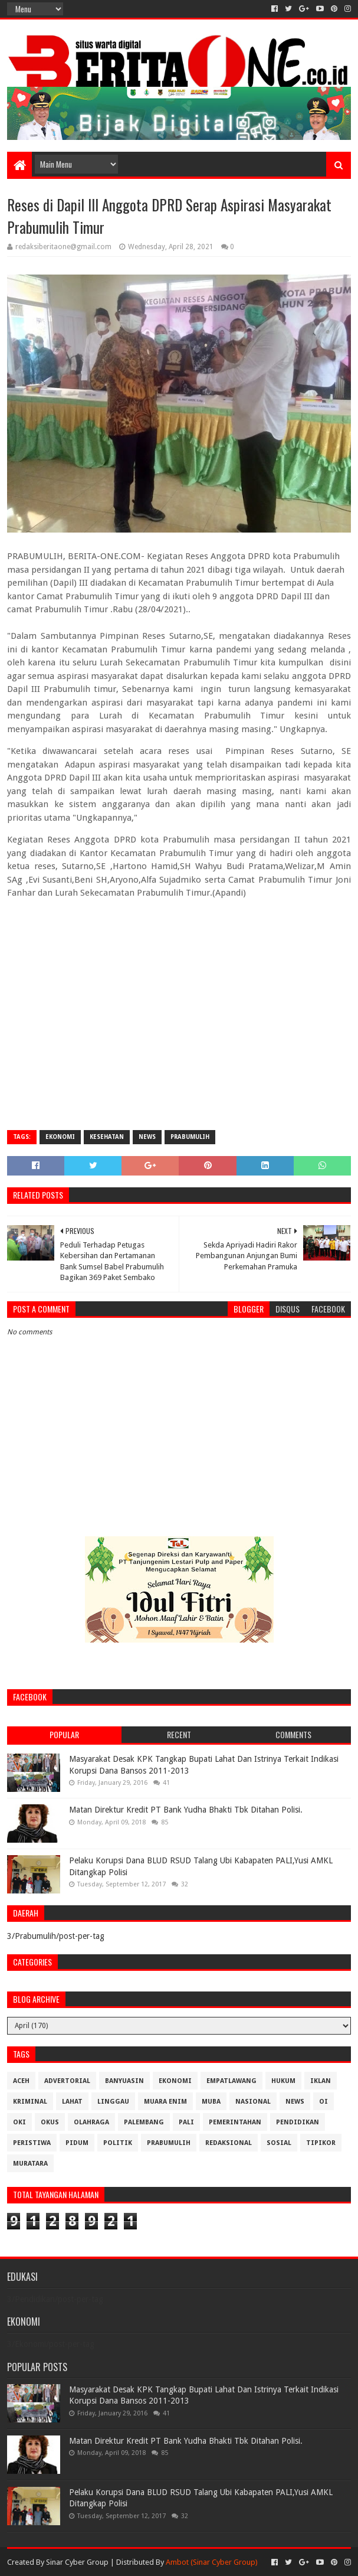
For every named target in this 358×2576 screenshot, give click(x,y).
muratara (30, 2163)
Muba (211, 2101)
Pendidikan (297, 2122)
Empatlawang (231, 2081)
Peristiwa (32, 2143)
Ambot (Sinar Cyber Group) (212, 2562)
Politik (117, 2143)
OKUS (50, 2122)
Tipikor (321, 2143)
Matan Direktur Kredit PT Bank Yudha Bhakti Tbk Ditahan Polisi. (186, 1809)
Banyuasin (124, 2081)
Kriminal (30, 2101)
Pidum (76, 2143)
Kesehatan (107, 1137)
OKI (19, 2122)
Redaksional (228, 2143)
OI (323, 2101)
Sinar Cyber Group (77, 2562)
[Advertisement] (179, 1035)
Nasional (253, 2101)
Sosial (279, 2143)
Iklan (320, 2081)
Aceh (21, 2081)
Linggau (113, 2101)
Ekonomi (60, 1137)
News (147, 1137)
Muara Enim (165, 2101)
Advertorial (67, 2081)
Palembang (144, 2122)
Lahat (72, 2101)
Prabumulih (189, 1137)
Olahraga (91, 2122)
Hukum (283, 2081)
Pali (186, 2122)
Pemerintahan (235, 2122)
